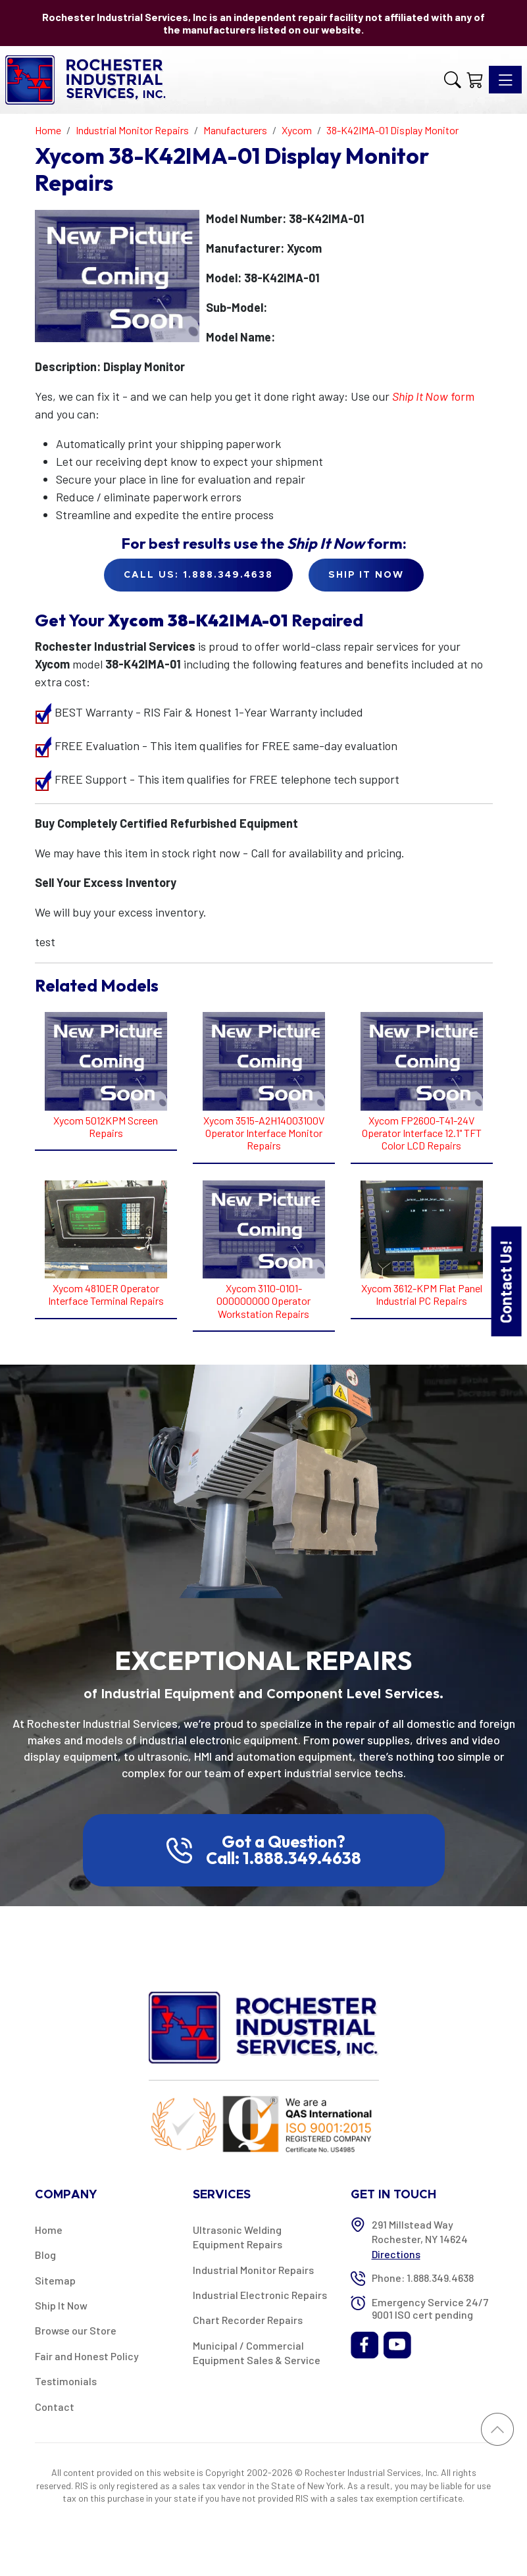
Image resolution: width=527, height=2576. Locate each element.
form (433, 396)
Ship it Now (366, 575)
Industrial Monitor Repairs (253, 2269)
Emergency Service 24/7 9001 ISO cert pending (430, 2308)
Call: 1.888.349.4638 (283, 1858)
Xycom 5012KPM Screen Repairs (105, 1126)
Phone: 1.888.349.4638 (423, 2277)
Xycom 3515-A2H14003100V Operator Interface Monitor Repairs (263, 1132)
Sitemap (55, 2280)
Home (49, 2229)
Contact (54, 2406)
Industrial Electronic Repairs (260, 2294)
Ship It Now (61, 2305)
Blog (45, 2254)
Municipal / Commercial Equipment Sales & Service (256, 2352)
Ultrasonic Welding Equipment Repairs (237, 2236)
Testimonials (66, 2381)
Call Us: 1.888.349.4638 (198, 575)
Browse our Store (75, 2330)
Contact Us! (505, 1281)
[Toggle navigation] (505, 79)
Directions (396, 2254)
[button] (452, 80)
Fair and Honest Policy (87, 2356)
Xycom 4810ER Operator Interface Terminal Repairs (106, 1294)
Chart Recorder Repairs (248, 2319)
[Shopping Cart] (475, 80)
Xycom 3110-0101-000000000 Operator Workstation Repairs (263, 1300)
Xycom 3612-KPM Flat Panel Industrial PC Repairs (421, 1294)
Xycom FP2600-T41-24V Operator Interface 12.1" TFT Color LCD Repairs (422, 1132)
